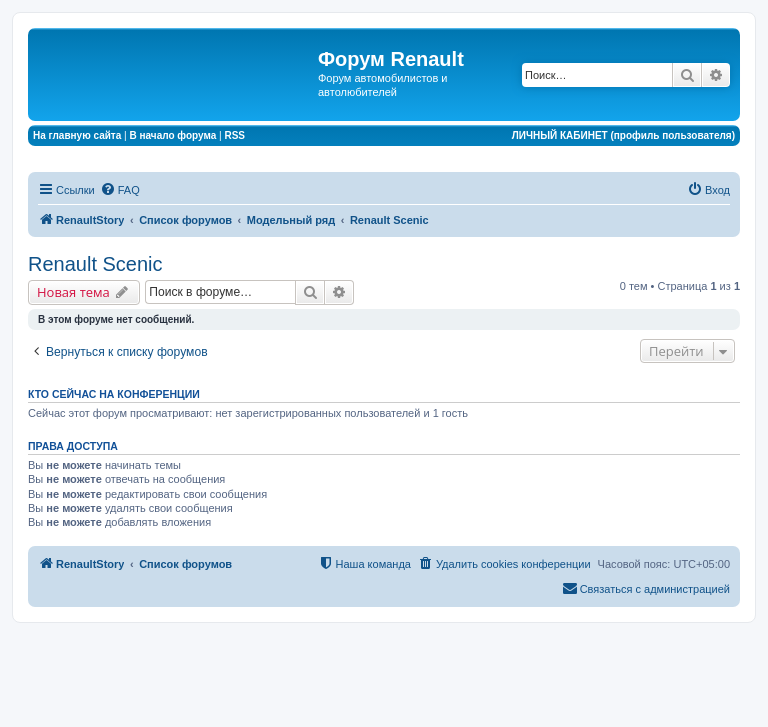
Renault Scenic (95, 264)
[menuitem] (120, 190)
